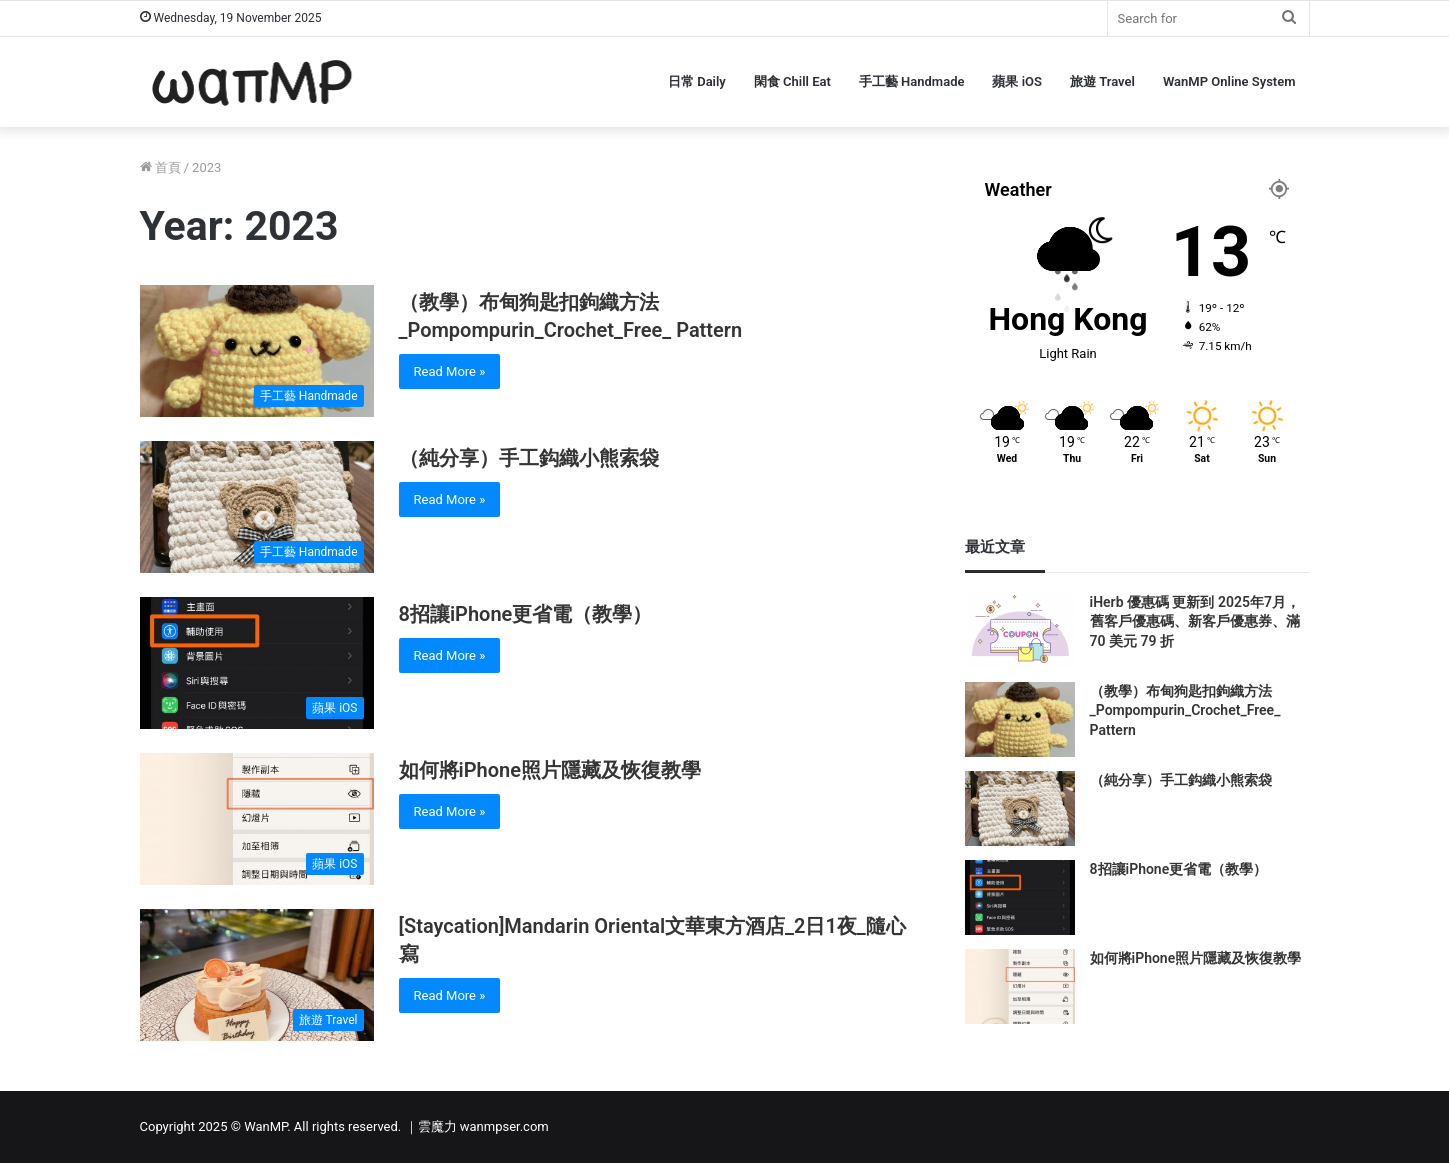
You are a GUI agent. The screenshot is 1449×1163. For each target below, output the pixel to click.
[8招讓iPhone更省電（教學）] (257, 663)
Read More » (450, 371)
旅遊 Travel (1102, 81)
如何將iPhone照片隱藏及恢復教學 (550, 770)
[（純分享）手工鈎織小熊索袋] (257, 507)
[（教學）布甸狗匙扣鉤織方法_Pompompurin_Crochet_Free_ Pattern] (257, 351)
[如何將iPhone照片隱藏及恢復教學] (257, 819)
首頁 (160, 167)
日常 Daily (697, 81)
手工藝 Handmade (912, 81)
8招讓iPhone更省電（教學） (526, 614)
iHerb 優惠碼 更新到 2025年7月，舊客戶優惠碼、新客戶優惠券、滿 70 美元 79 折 (1195, 621)
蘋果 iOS (1017, 81)
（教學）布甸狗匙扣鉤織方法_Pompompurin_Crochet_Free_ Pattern (1185, 710)
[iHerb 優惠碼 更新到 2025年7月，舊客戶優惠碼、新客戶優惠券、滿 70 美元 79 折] (1020, 630)
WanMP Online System (1229, 81)
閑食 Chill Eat (792, 81)
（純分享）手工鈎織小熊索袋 (529, 458)
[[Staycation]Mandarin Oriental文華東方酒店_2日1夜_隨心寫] (257, 975)
